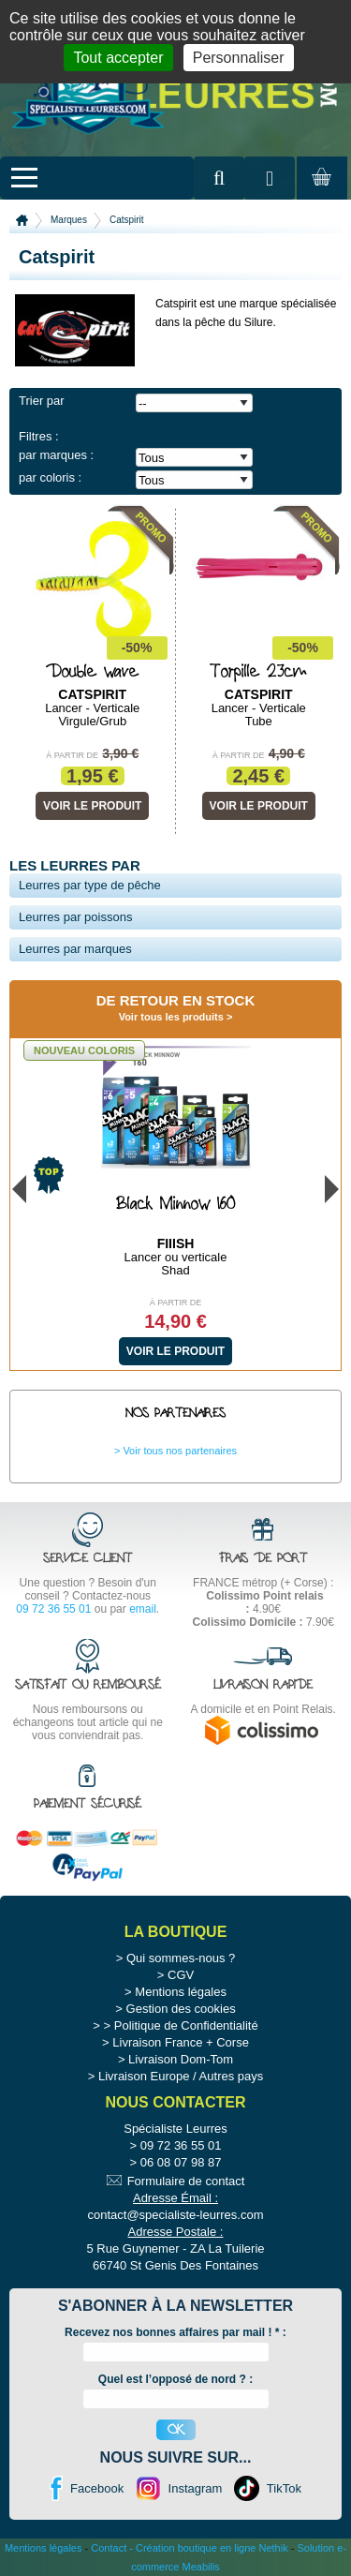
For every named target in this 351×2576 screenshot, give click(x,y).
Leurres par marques (75, 949)
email (142, 1609)
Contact (108, 2548)
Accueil (22, 220)
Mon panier (319, 195)
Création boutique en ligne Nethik (212, 2548)
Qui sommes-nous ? (180, 1958)
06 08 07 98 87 (181, 2162)
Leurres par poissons (75, 917)
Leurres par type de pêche (90, 885)
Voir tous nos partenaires (180, 1450)
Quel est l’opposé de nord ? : (175, 2379)
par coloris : (50, 477)
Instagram (195, 2488)
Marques (69, 220)
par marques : (56, 455)
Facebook (97, 2488)
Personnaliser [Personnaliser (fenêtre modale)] (239, 58)
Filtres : (39, 436)
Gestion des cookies (181, 2009)
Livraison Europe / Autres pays (180, 2076)
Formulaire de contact (186, 2181)
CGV (181, 1975)
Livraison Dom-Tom (180, 2059)
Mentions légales (181, 1992)
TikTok (284, 2488)
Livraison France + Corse (180, 2042)
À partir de (72, 755)
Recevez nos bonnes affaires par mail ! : (175, 2332)
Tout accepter (118, 58)
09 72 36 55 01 (53, 1609)
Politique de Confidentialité (186, 2025)
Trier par (42, 401)
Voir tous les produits (171, 1016)
